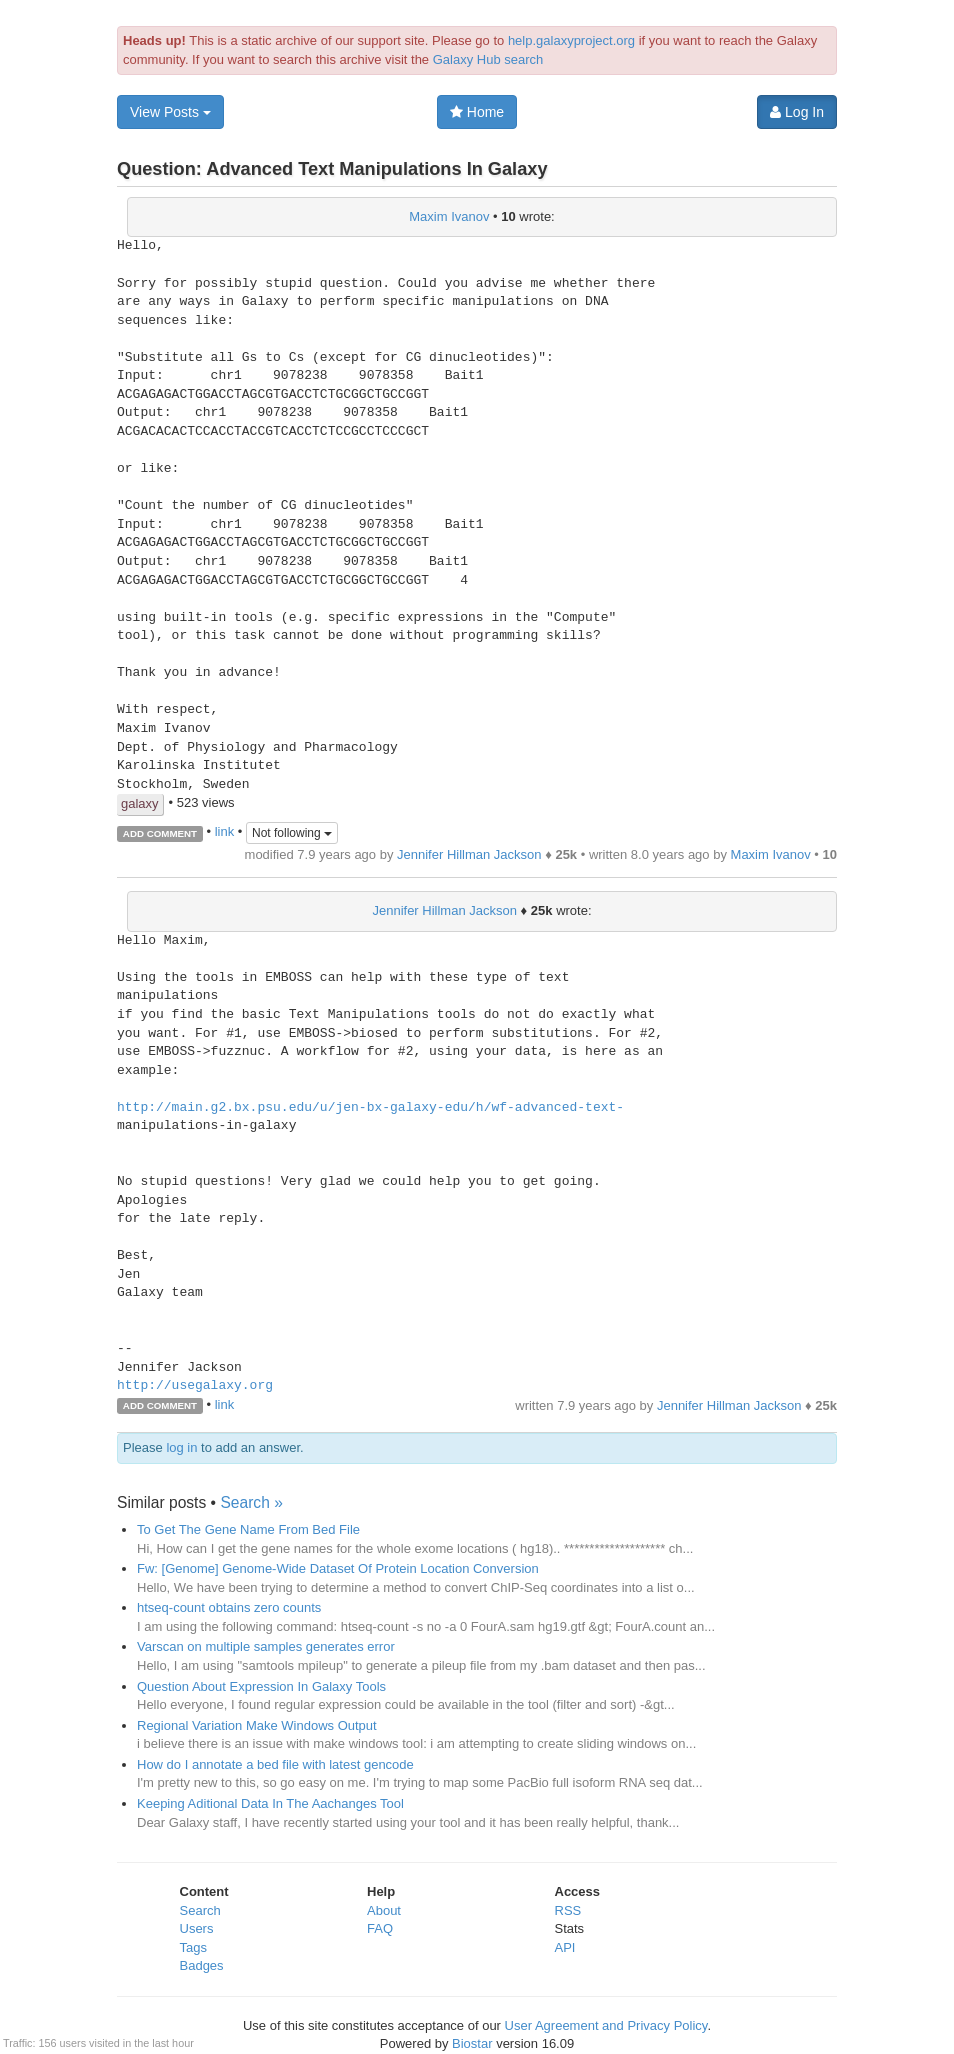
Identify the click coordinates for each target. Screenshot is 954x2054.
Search (200, 1910)
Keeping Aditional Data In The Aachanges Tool (270, 1803)
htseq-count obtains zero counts (229, 1607)
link (225, 832)
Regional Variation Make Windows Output (257, 1725)
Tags (193, 1947)
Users (197, 1928)
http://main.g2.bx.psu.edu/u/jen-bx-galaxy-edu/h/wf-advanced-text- (370, 1108)
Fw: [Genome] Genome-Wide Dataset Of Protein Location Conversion (338, 1568)
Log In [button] (797, 112)
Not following (292, 833)
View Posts (170, 112)
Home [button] (477, 112)
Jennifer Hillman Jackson (469, 854)
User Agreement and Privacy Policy (606, 2025)
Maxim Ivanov (449, 216)
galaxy (140, 803)
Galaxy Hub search (488, 59)
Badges (202, 1965)
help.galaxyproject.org (571, 40)
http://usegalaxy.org (195, 1386)
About (384, 1910)
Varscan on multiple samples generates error (266, 1646)
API (565, 1947)
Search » (251, 1502)
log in (181, 1447)
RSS (568, 1910)
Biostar (472, 2043)
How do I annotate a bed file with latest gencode (275, 1764)
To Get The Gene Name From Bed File (248, 1529)
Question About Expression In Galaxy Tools (261, 1686)
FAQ (380, 1928)
